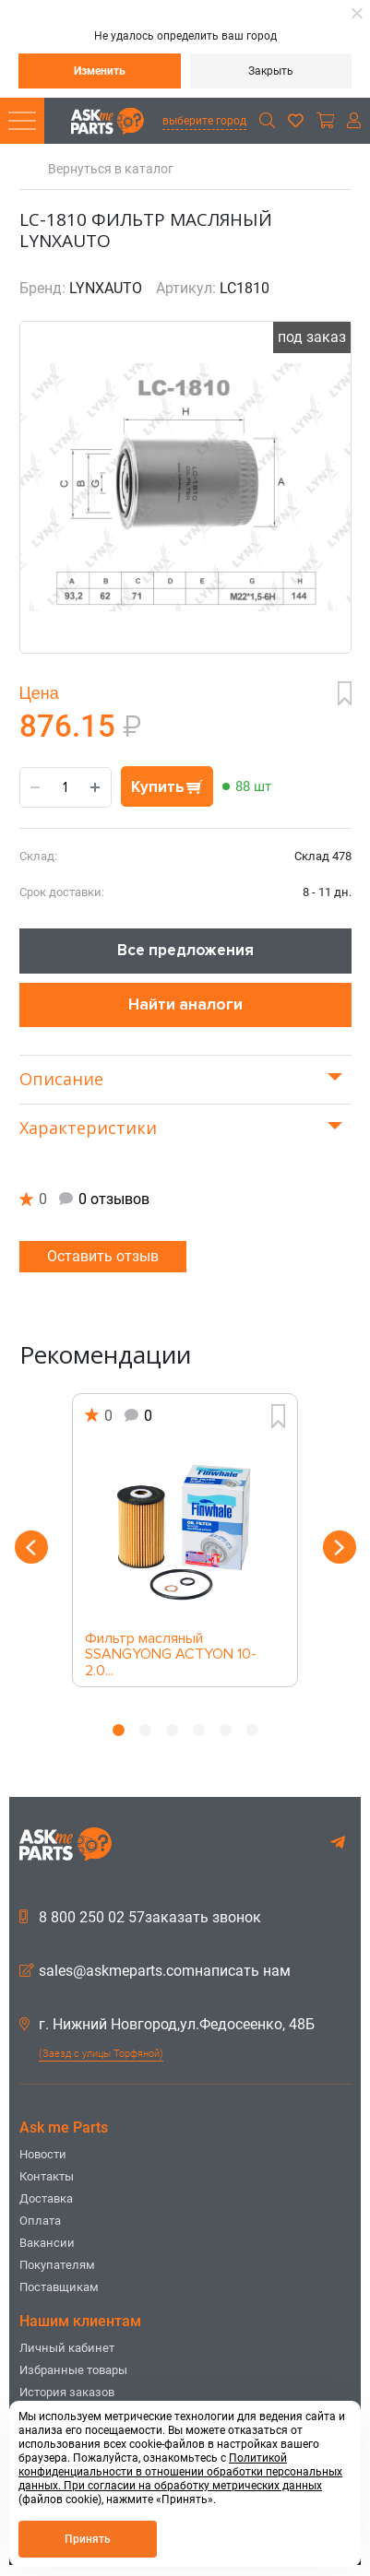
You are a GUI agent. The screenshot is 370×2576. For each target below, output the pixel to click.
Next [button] (339, 1547)
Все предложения (185, 950)
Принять (88, 2539)
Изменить (99, 71)
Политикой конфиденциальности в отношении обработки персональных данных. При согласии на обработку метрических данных (180, 2472)
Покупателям (57, 2265)
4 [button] (199, 1730)
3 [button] (172, 1730)
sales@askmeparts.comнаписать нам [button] (155, 1971)
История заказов (66, 2392)
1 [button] (119, 1730)
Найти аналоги (185, 1004)
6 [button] (252, 1730)
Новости (42, 2154)
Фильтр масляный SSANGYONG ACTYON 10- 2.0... (171, 1649)
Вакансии (47, 2243)
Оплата (40, 2220)
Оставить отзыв (103, 1256)
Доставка (46, 2198)
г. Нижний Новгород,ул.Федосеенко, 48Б (167, 2024)
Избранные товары (73, 2370)
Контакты (46, 2176)
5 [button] (226, 1730)
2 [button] (145, 1730)
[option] (185, 1540)
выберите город (204, 120)
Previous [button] (31, 1547)
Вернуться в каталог (110, 169)
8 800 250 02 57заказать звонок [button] (140, 1917)
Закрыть (270, 71)
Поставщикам (59, 2287)
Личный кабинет (66, 2348)
